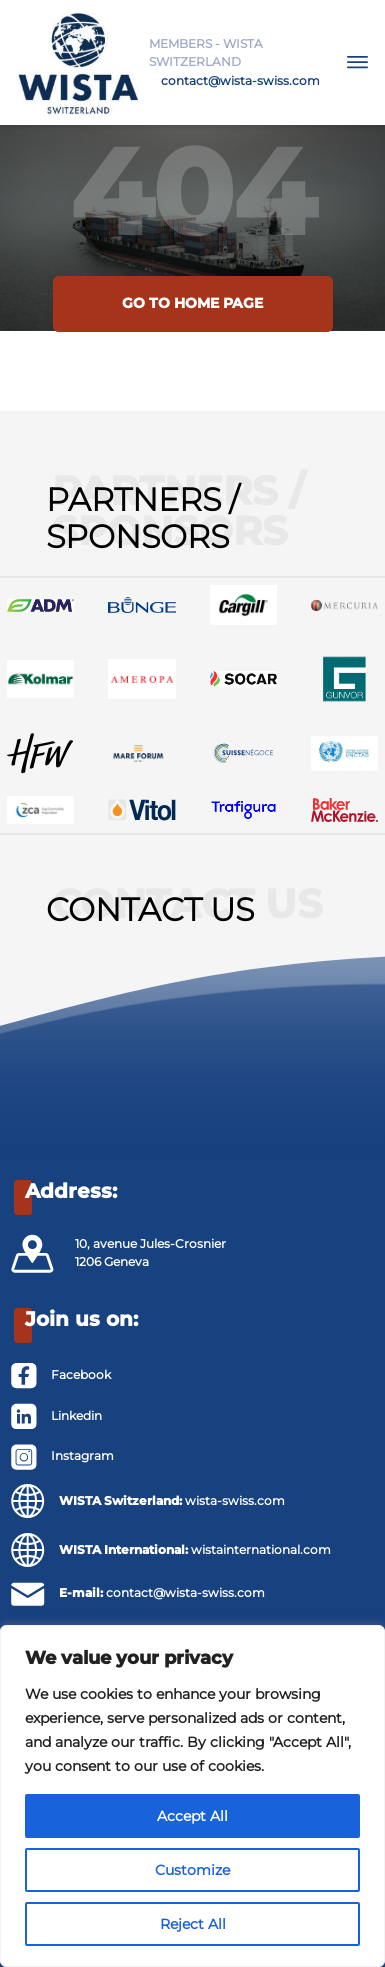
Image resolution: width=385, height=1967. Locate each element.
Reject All (193, 1924)
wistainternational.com (261, 1549)
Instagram (82, 1455)
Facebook (81, 1374)
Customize (192, 1870)
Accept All (192, 1816)
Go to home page (192, 303)
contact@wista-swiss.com (240, 80)
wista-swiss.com (235, 1500)
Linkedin (76, 1415)
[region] (192, 1796)
